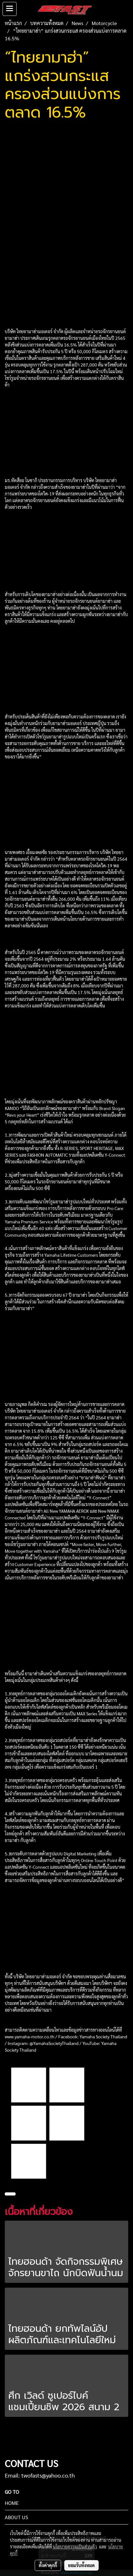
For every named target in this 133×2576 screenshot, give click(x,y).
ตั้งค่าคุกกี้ (48, 2565)
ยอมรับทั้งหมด (81, 2565)
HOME (12, 2502)
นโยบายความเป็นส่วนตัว (75, 2546)
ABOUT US (16, 2517)
